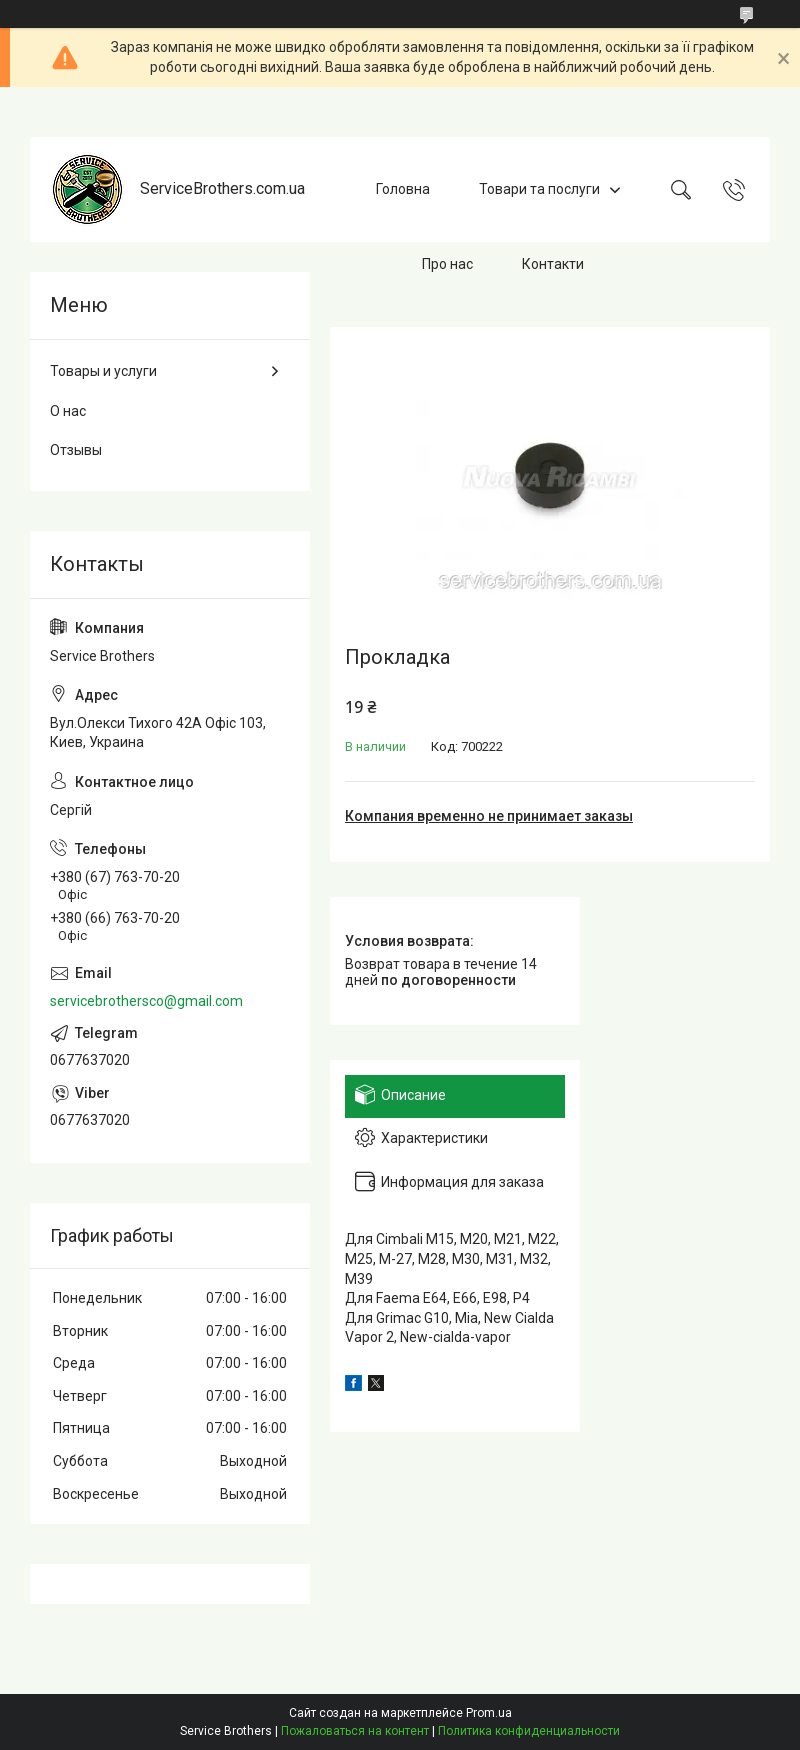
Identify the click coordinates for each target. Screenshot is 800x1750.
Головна (403, 189)
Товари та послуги (539, 189)
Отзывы (76, 450)
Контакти (553, 264)
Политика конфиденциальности (529, 1731)
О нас (68, 411)
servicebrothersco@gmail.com (146, 1001)
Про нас (447, 264)
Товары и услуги (103, 371)
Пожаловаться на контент (355, 1731)
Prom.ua (489, 1713)
